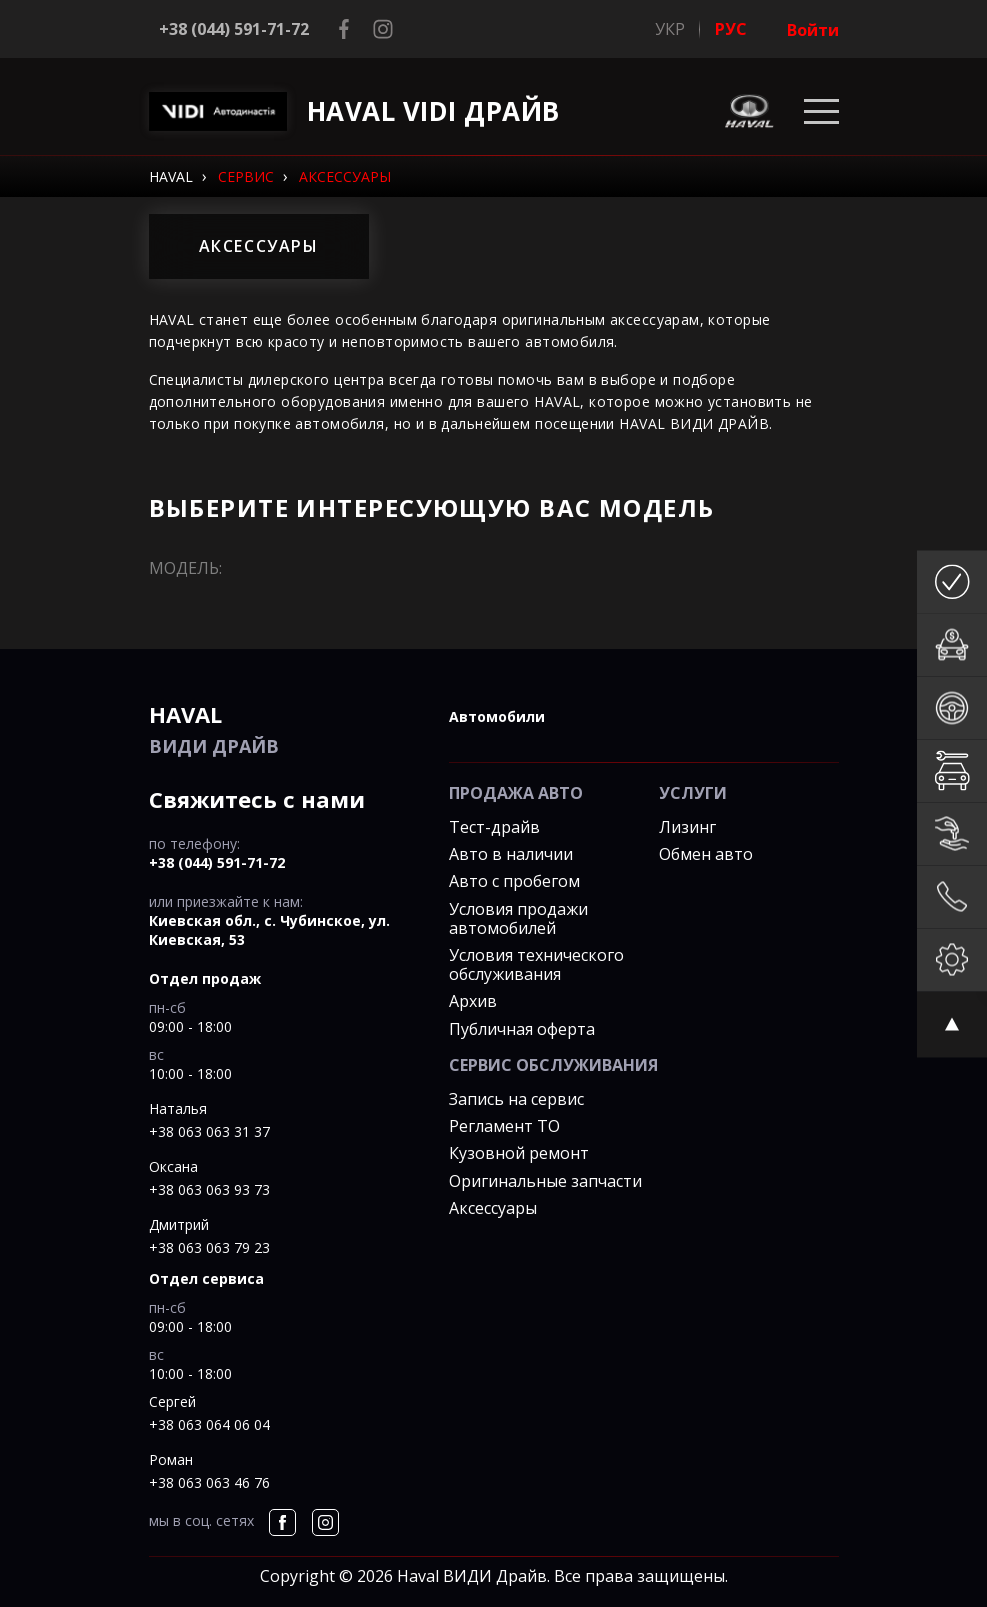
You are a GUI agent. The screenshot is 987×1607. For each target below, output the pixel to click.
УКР (670, 29)
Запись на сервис (516, 1099)
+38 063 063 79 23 (209, 1247)
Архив (473, 1001)
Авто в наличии (511, 854)
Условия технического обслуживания (536, 964)
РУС (731, 29)
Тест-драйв (494, 827)
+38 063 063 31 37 (209, 1131)
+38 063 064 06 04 (209, 1424)
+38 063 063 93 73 (209, 1189)
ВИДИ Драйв (284, 728)
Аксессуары (493, 1208)
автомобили (497, 716)
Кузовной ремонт (519, 1153)
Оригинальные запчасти (545, 1181)
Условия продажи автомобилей (518, 918)
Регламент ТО (504, 1126)
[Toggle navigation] (821, 111)
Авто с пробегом (514, 881)
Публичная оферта (522, 1029)
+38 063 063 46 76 (209, 1482)
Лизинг (687, 827)
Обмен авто (706, 854)
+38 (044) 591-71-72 (234, 29)
